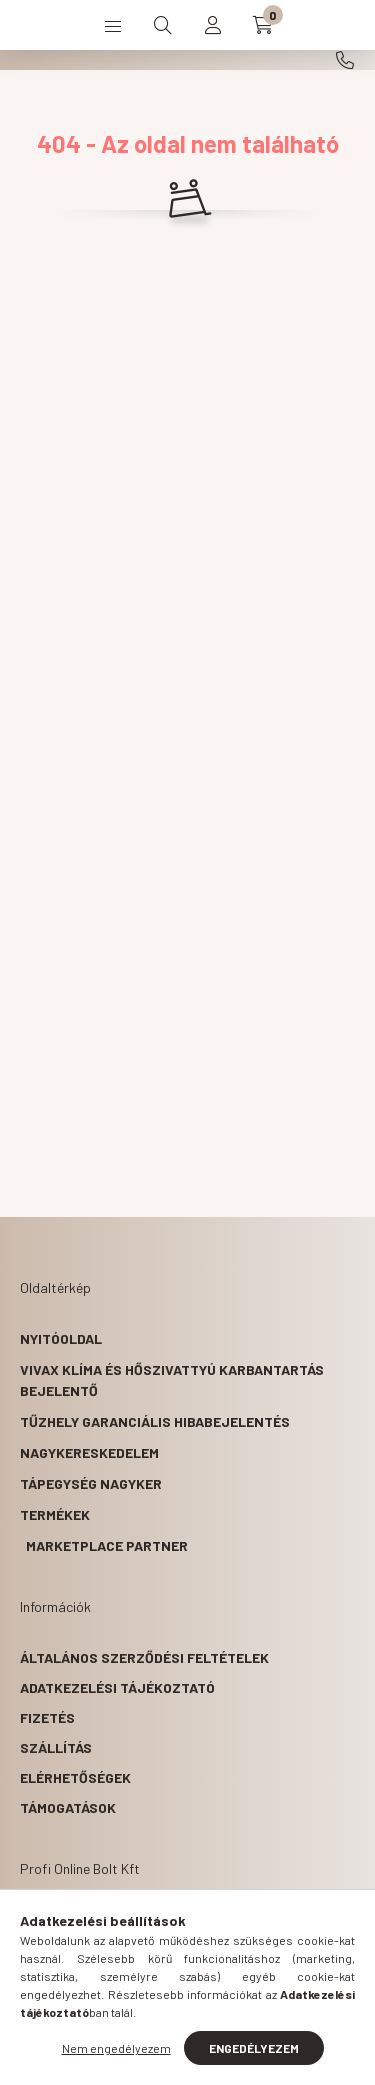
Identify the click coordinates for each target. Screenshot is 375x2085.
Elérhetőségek (75, 1777)
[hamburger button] (113, 25)
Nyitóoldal (61, 1338)
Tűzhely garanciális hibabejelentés (155, 1421)
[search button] (163, 25)
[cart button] (263, 25)
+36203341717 (345, 60)
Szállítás (56, 1747)
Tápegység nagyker (91, 1483)
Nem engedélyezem (116, 2048)
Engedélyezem (254, 2048)
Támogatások (68, 1807)
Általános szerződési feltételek (144, 1657)
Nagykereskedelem (89, 1452)
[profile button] (213, 25)
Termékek (55, 1514)
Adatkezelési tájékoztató (117, 1687)
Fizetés (47, 1717)
